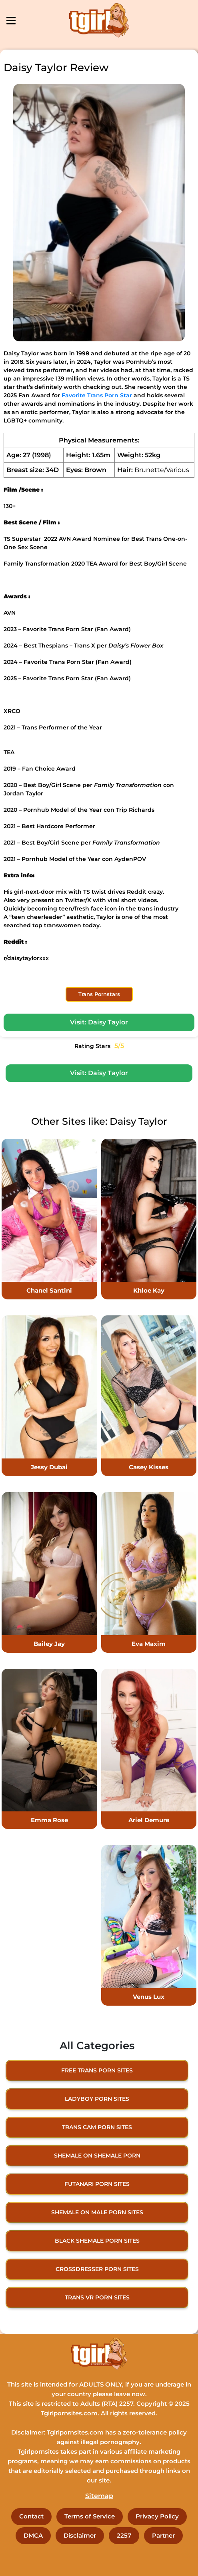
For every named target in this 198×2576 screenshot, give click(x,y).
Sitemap (99, 2496)
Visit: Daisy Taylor (99, 1022)
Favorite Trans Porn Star (97, 395)
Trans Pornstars (99, 994)
